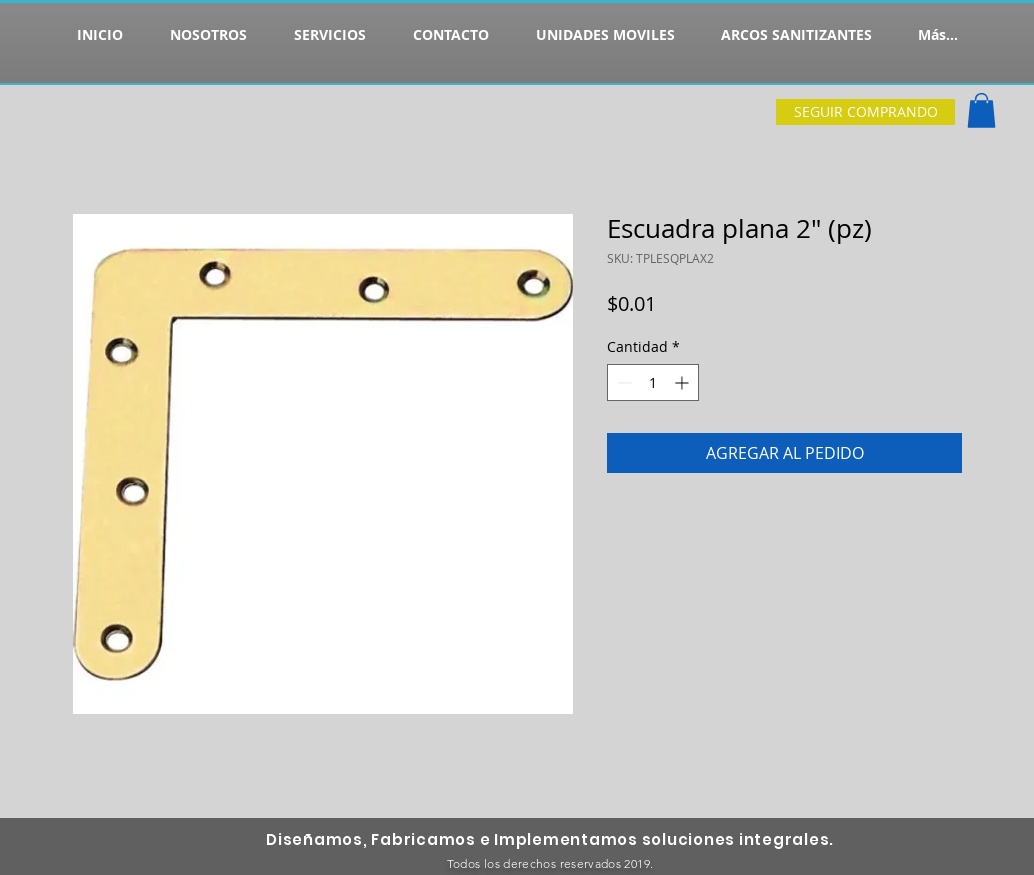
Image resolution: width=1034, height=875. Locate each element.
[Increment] (683, 382)
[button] (981, 110)
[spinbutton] (653, 382)
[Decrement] (622, 382)
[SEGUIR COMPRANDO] (865, 112)
